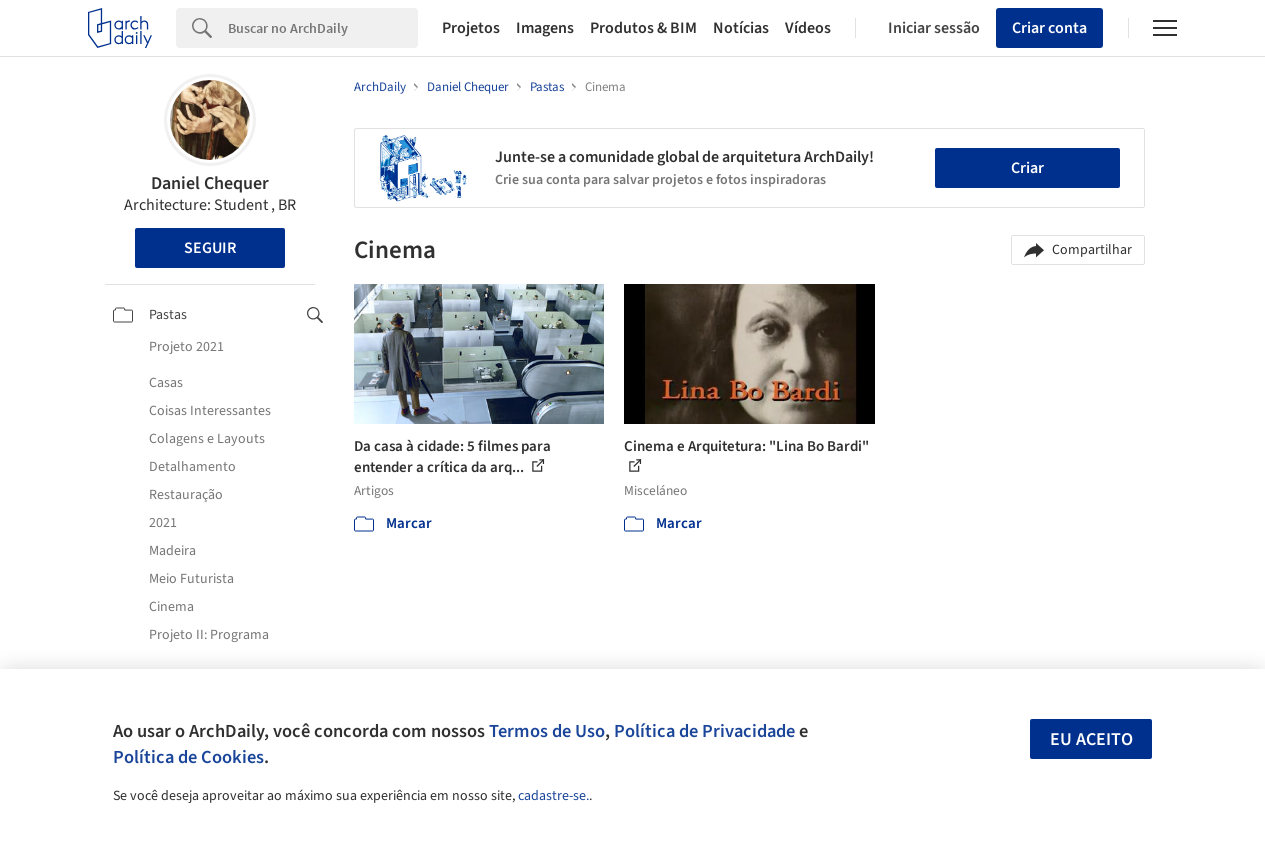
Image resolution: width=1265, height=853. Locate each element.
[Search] (323, 28)
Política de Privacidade (704, 731)
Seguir (210, 248)
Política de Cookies (188, 757)
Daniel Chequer (210, 183)
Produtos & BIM (643, 28)
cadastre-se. (553, 796)
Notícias (741, 28)
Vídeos (808, 28)
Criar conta (1049, 28)
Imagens (545, 28)
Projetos (471, 28)
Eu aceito (1091, 739)
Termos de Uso (547, 731)
